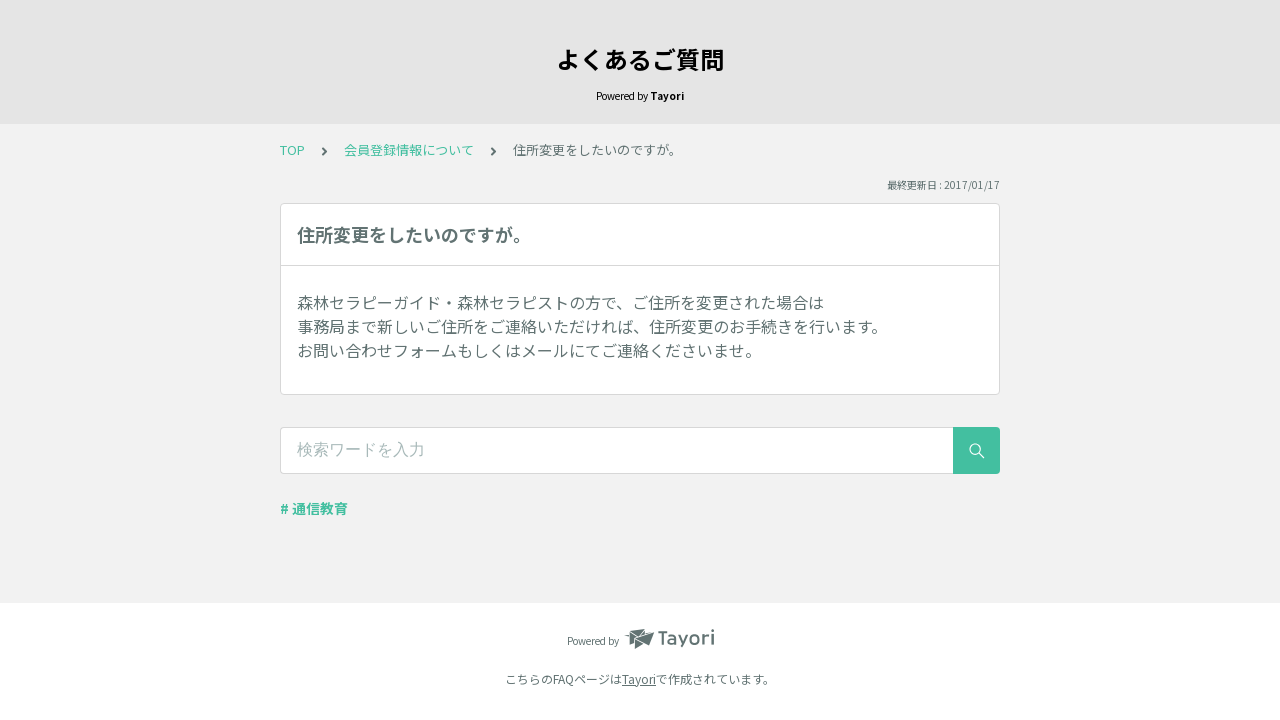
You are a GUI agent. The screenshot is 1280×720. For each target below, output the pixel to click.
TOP (292, 149)
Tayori (639, 678)
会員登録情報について (409, 149)
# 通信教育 (314, 508)
